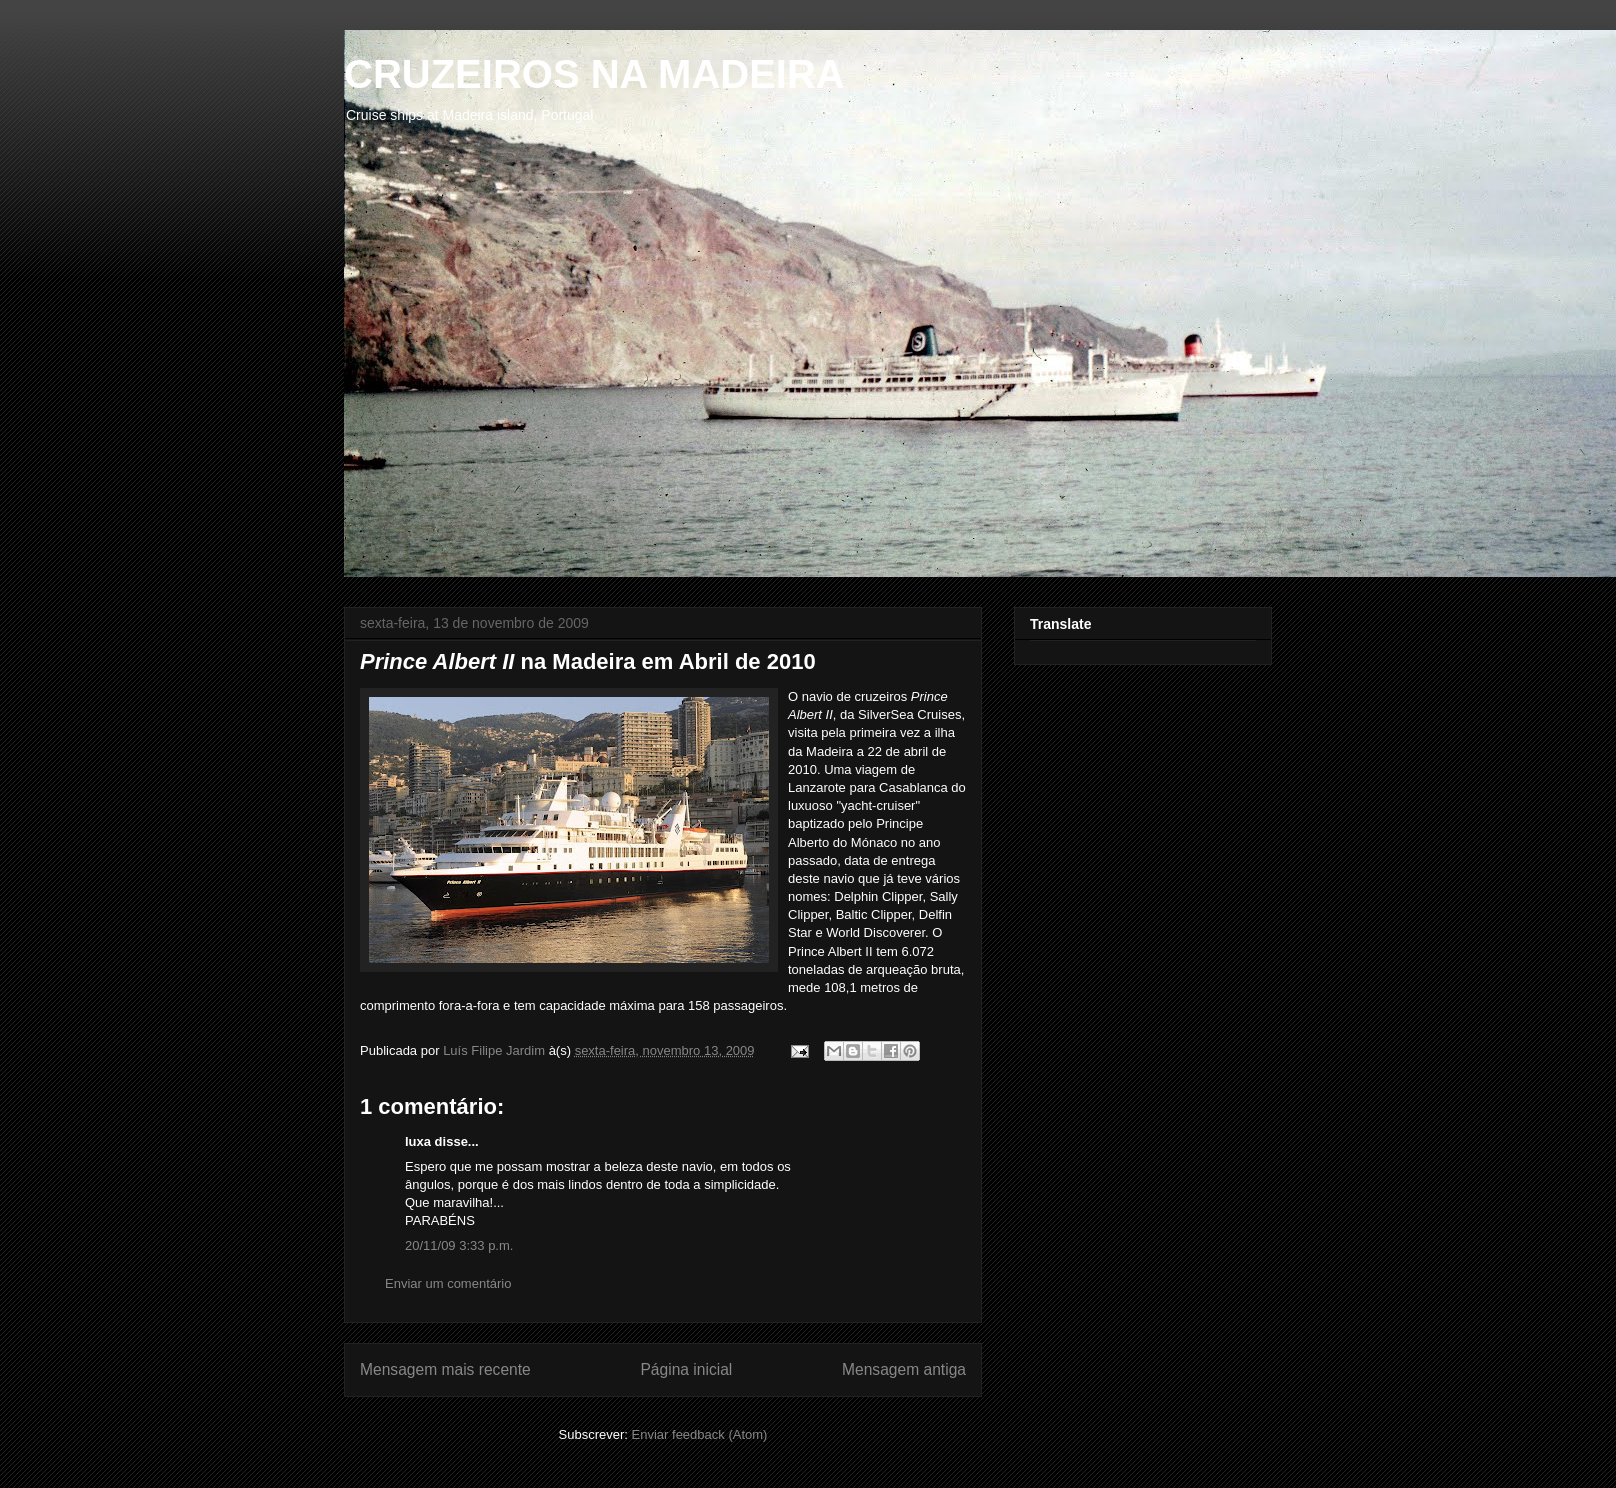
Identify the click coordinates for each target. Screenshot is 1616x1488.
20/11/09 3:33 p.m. (459, 1245)
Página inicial (686, 1369)
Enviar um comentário (448, 1283)
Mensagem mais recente (445, 1369)
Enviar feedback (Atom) (700, 1434)
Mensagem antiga (904, 1369)
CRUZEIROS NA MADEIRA (594, 74)
